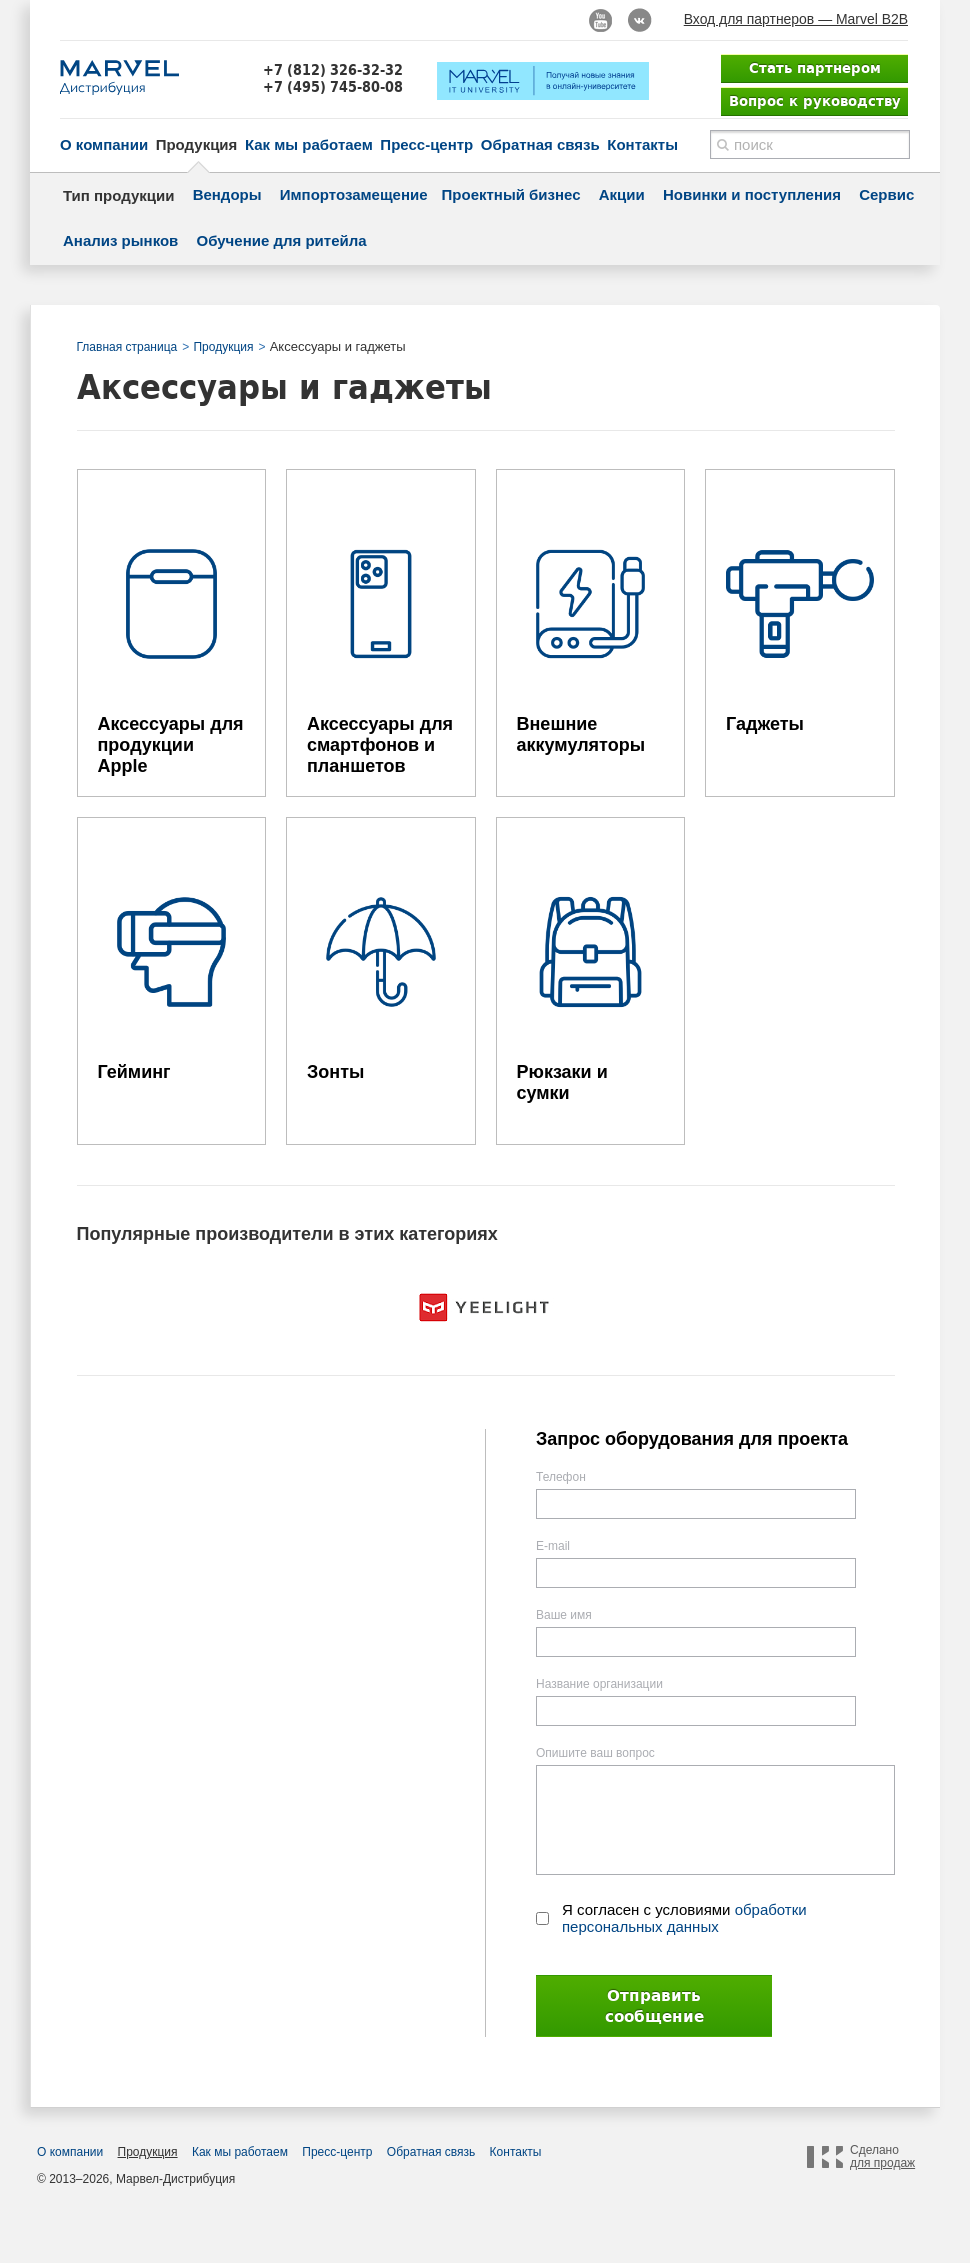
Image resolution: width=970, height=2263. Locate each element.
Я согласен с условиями (684, 1918)
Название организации (599, 1684)
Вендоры (227, 194)
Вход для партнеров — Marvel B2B (796, 19)
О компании (104, 144)
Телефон (561, 1477)
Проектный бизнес (511, 194)
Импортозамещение (354, 194)
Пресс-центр (426, 144)
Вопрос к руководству (815, 101)
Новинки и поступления (752, 194)
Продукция (197, 144)
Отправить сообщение (654, 2006)
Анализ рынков (120, 240)
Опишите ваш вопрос (595, 1753)
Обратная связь (540, 144)
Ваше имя (564, 1615)
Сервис (886, 194)
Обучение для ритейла (282, 240)
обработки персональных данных (684, 1918)
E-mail (553, 1546)
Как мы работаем (309, 144)
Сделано (882, 2157)
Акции (622, 194)
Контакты (642, 144)
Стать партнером (815, 68)
